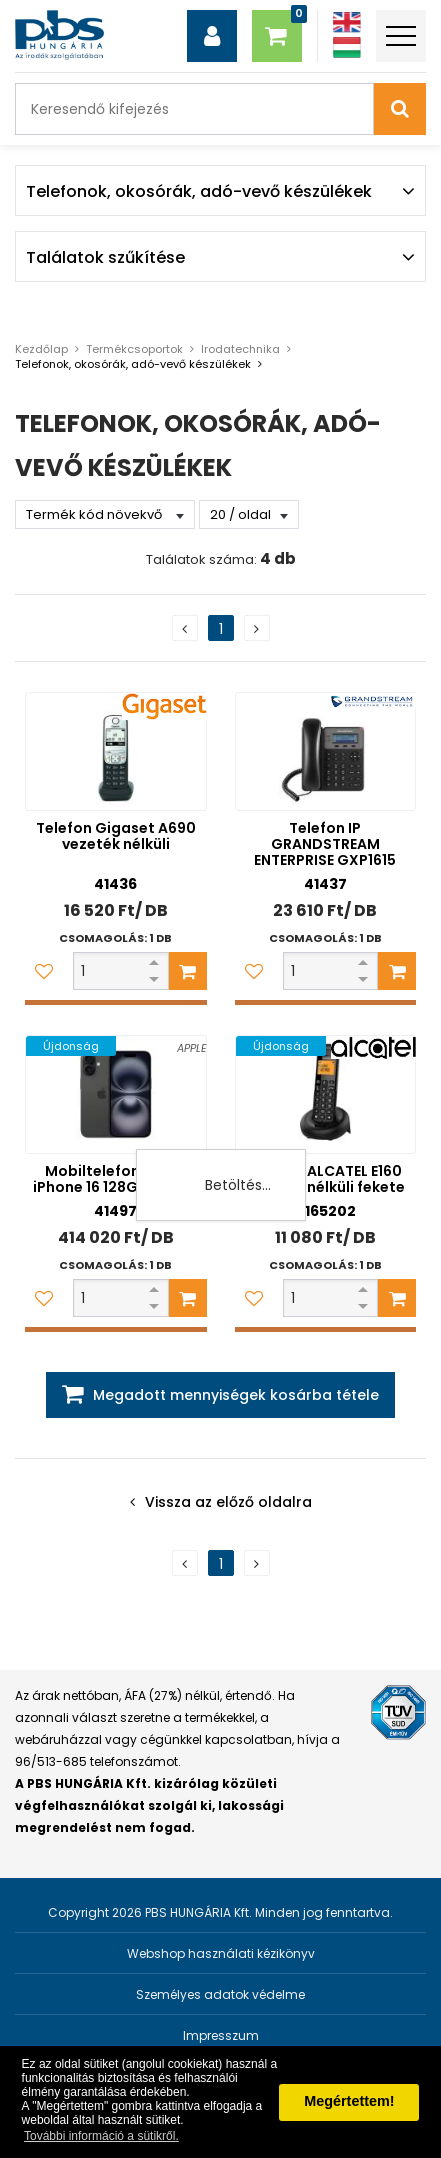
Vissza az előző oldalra (228, 1502)
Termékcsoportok (134, 349)
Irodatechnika (240, 349)
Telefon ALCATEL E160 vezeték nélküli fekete (325, 1179)
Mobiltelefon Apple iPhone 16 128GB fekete (115, 1179)
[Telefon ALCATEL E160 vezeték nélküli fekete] (326, 1094)
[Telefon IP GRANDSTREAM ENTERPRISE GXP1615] (326, 751)
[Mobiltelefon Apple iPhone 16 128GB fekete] (116, 1094)
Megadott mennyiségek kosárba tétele (236, 1395)
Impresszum (221, 2035)
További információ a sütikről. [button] (101, 2136)
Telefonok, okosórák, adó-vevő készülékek (133, 364)
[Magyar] (347, 47)
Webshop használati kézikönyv (221, 1953)
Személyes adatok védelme (220, 1994)
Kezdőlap (41, 349)
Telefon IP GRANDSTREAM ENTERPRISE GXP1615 (325, 844)
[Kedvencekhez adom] (44, 971)
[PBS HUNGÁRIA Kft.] (59, 35)
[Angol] (347, 22)
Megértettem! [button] (349, 2101)
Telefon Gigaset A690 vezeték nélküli (116, 836)
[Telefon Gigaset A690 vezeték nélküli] (116, 751)
